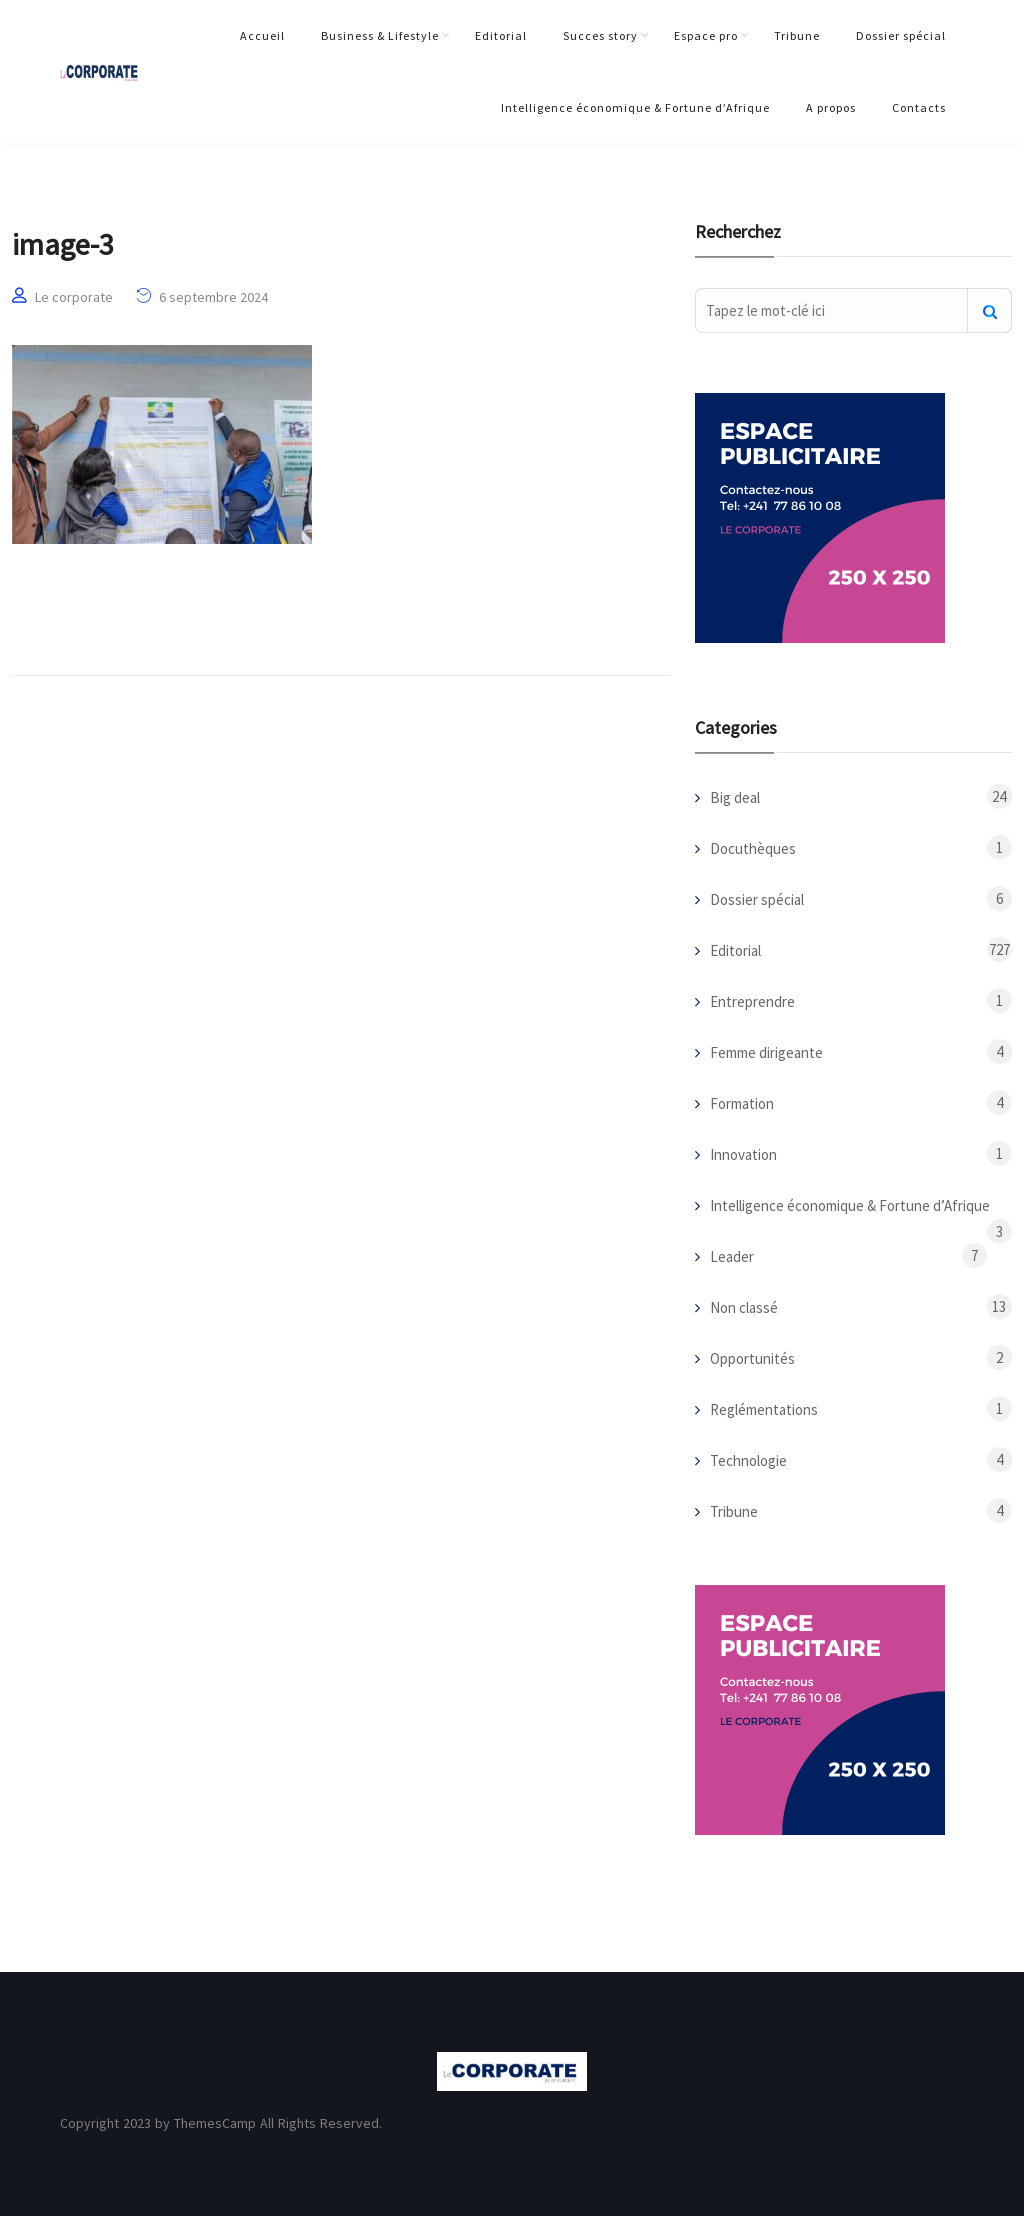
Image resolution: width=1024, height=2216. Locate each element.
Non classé (744, 1307)
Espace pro (706, 35)
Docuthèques (753, 848)
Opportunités (752, 1358)
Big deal (735, 797)
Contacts (919, 107)
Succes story (600, 35)
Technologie (748, 1460)
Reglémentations (764, 1409)
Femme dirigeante (766, 1052)
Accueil (262, 35)
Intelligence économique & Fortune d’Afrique (635, 107)
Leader (732, 1256)
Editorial (501, 35)
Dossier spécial (901, 35)
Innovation (743, 1154)
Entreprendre (752, 1001)
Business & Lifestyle (380, 35)
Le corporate (74, 297)
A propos (831, 107)
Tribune (797, 35)
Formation (742, 1103)
